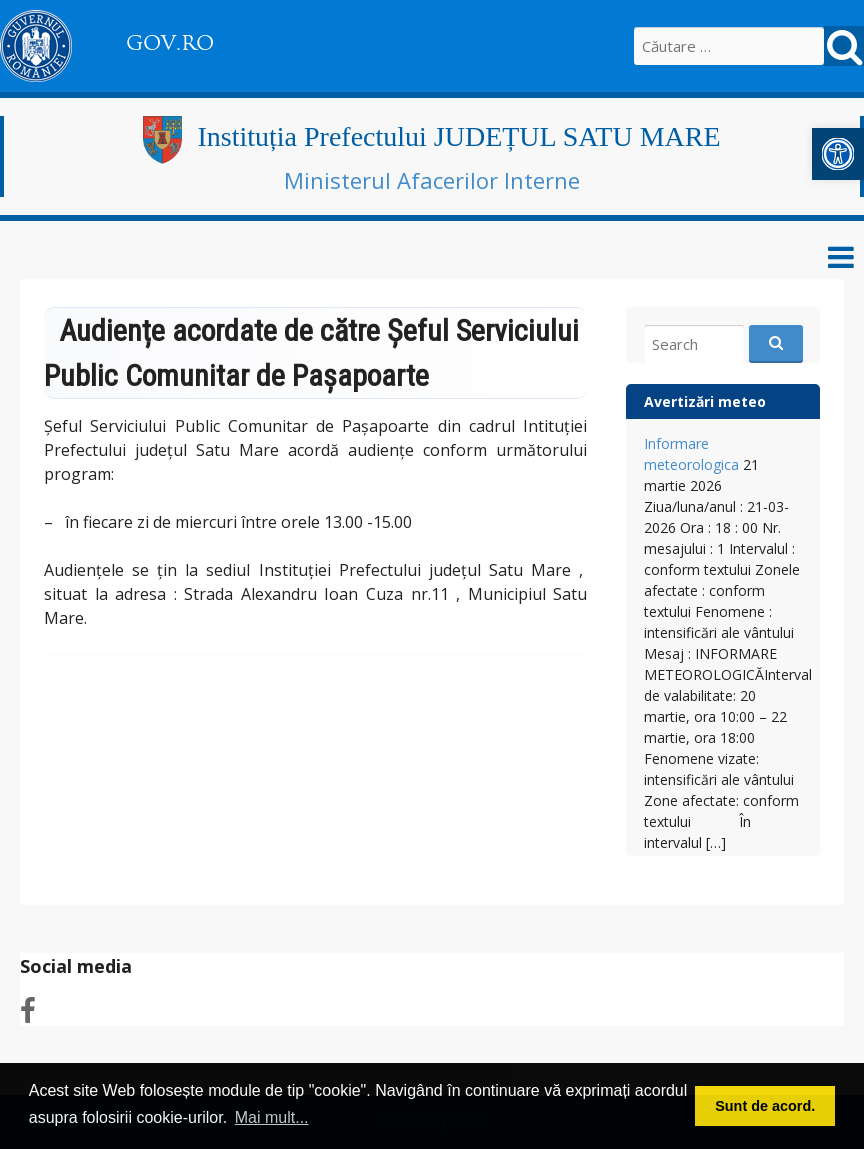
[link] (838, 154)
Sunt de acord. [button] (765, 1106)
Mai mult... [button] (272, 1117)
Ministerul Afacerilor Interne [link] (432, 180)
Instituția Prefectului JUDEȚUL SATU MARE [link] (458, 136)
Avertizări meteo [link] (705, 401)
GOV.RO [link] (170, 43)
